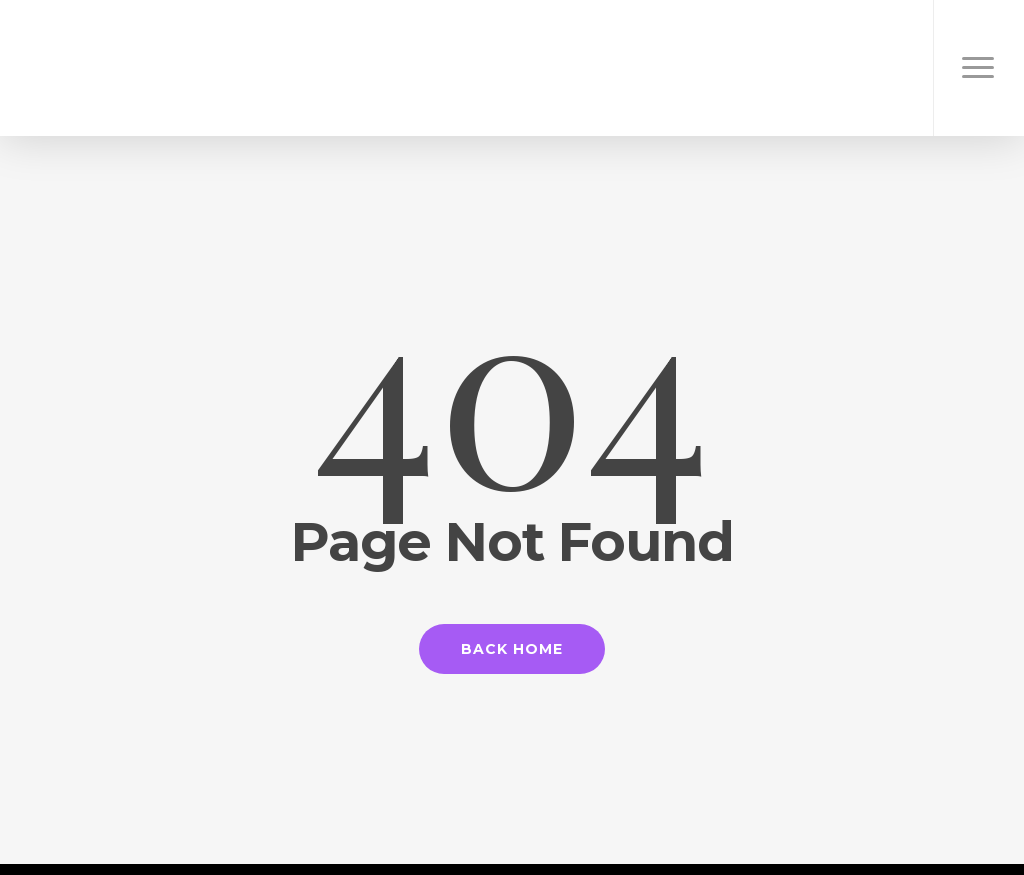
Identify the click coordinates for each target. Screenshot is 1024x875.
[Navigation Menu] (978, 68)
